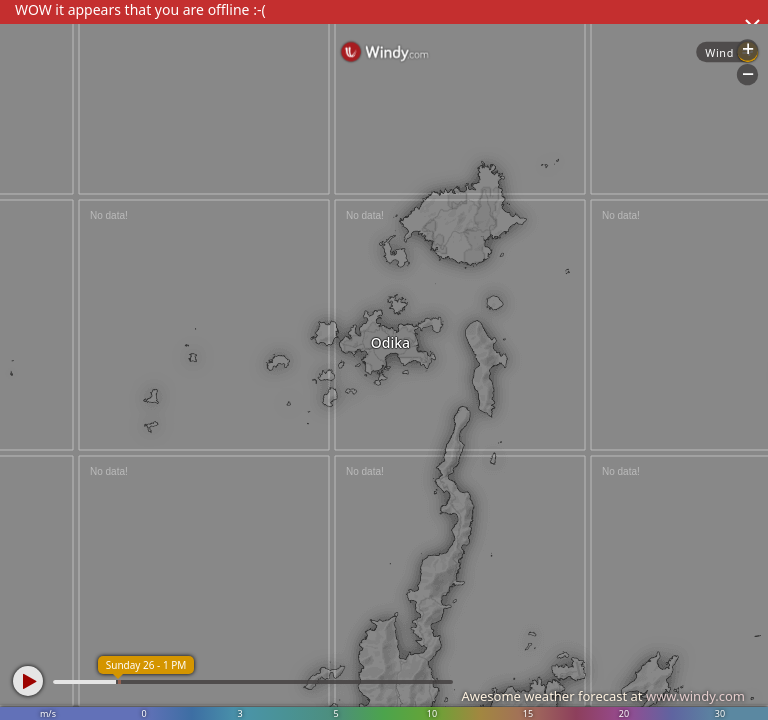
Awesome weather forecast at (603, 696)
